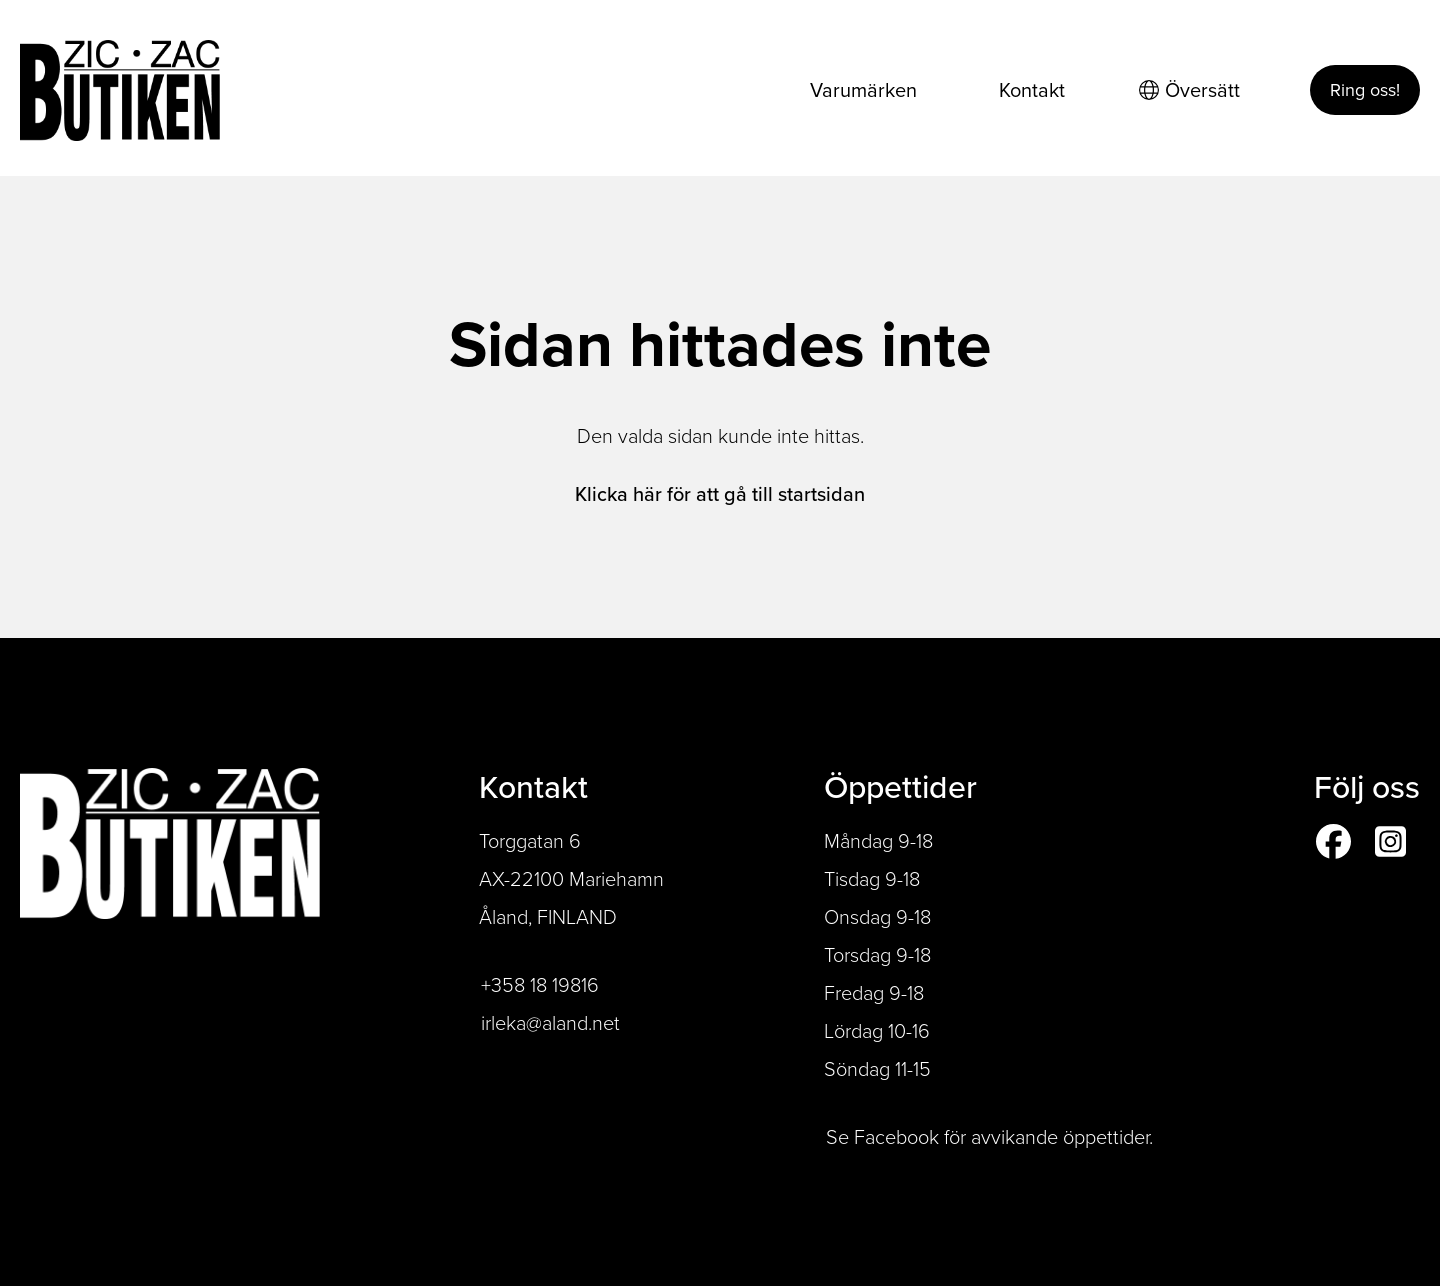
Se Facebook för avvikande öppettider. (989, 1137)
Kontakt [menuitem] (1032, 90)
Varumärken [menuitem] (863, 90)
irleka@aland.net (550, 1023)
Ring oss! (1365, 90)
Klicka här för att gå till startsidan (720, 494)
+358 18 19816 (540, 985)
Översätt (1189, 90)
